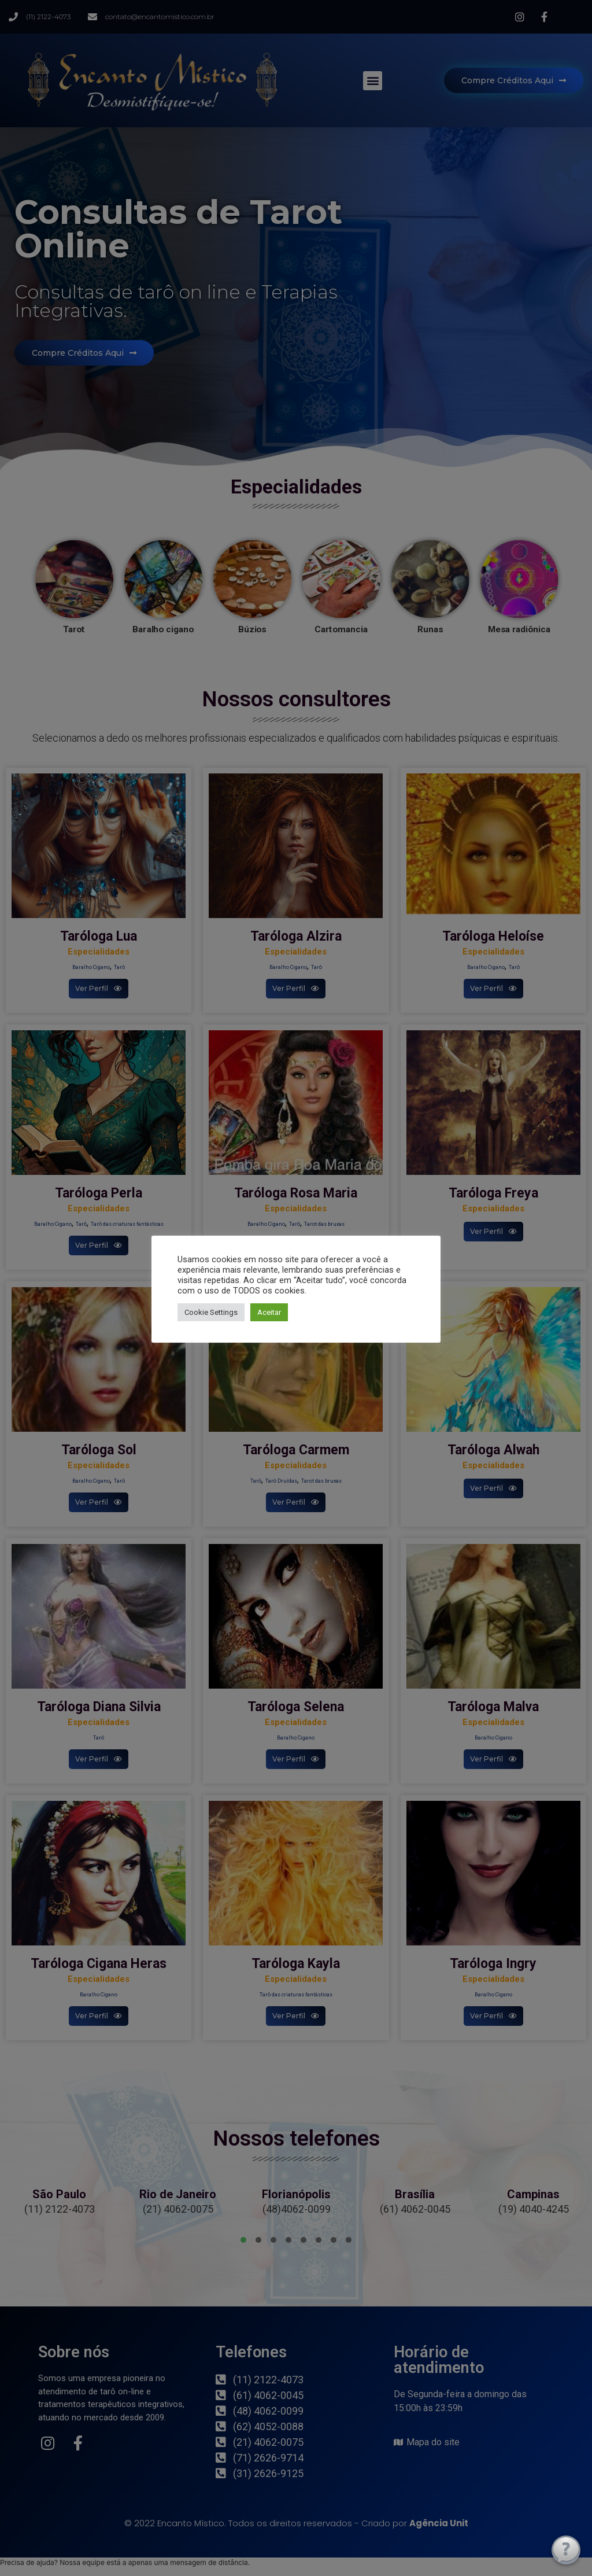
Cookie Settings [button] (211, 1312)
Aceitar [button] (269, 1312)
